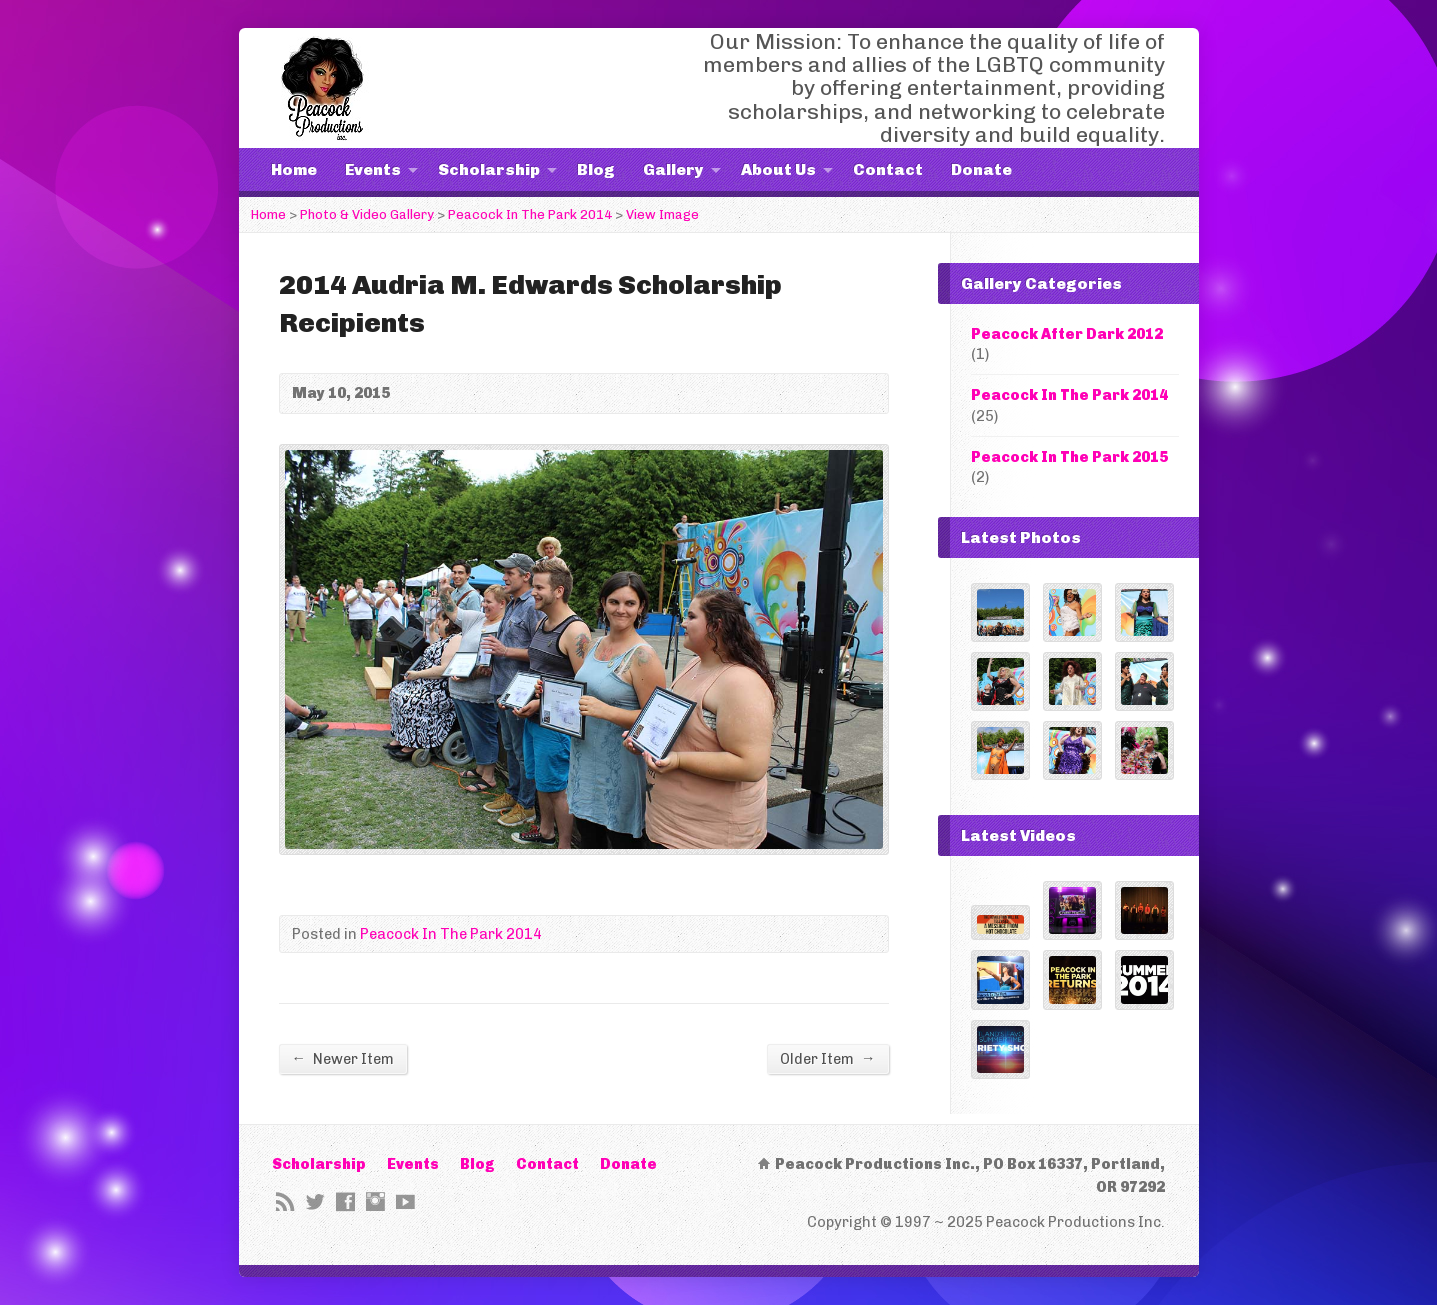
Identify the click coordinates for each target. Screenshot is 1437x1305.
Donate (981, 169)
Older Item (827, 1058)
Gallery (673, 169)
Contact (888, 169)
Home (294, 169)
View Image (662, 214)
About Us (778, 169)
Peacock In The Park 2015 (1069, 457)
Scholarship (489, 169)
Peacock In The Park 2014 (530, 214)
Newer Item (343, 1058)
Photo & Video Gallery (367, 214)
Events (373, 169)
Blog (596, 169)
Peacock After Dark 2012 (1067, 334)
